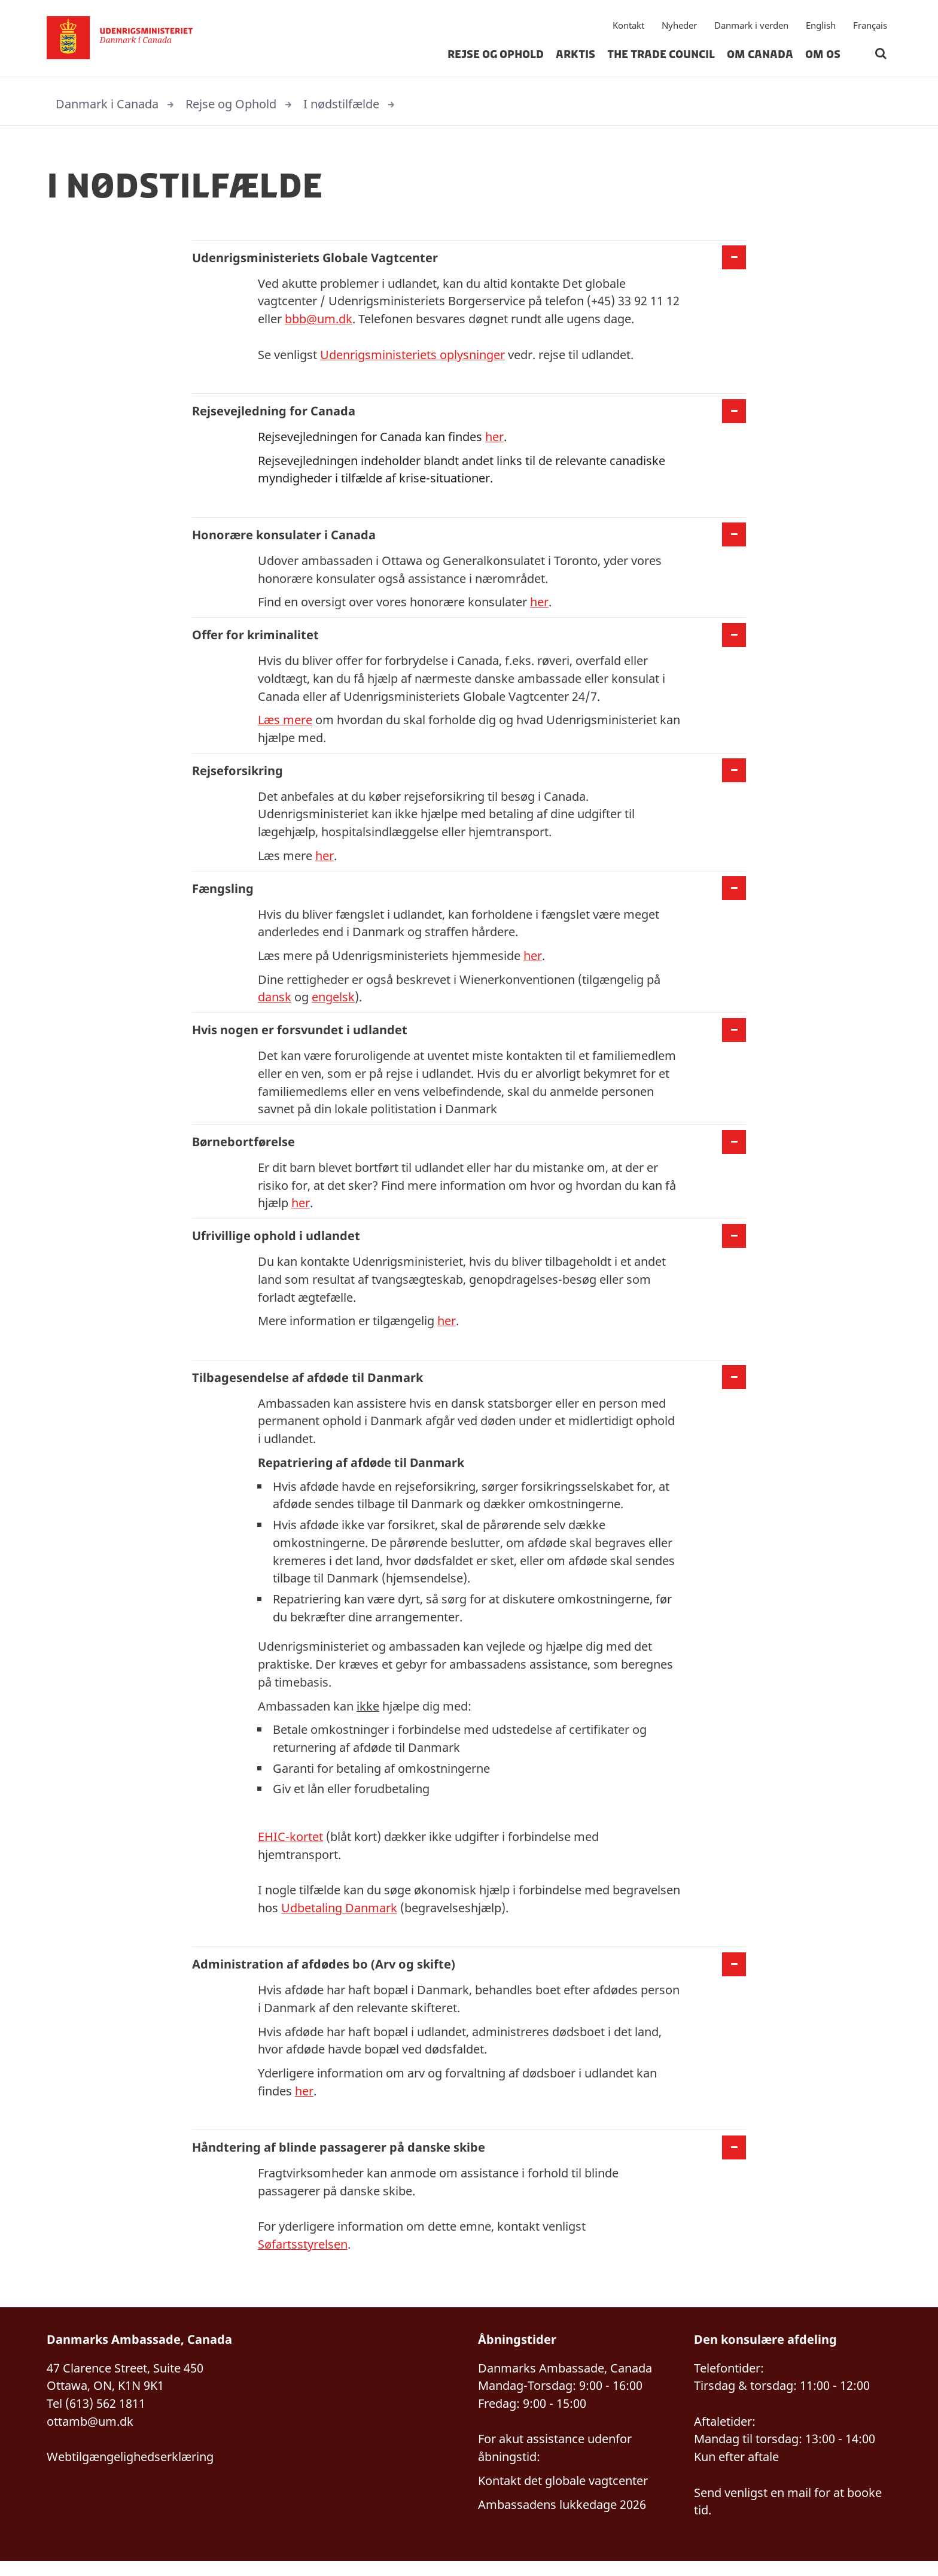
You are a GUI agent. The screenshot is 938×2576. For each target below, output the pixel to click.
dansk (274, 1002)
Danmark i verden (751, 27)
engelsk (333, 1002)
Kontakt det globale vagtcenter (563, 2495)
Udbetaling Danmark (339, 1918)
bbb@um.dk (318, 319)
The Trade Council (661, 56)
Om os (822, 56)
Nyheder (679, 27)
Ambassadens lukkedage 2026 (562, 2519)
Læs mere (285, 723)
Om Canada (760, 56)
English (821, 27)
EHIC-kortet (290, 1847)
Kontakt (628, 27)
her (494, 438)
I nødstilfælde (341, 104)
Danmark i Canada (107, 104)
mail (799, 2507)
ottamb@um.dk (90, 2435)
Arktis (575, 56)
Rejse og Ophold (495, 56)
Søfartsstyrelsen (303, 2257)
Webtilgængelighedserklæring (130, 2471)
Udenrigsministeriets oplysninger (412, 355)
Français (870, 27)
